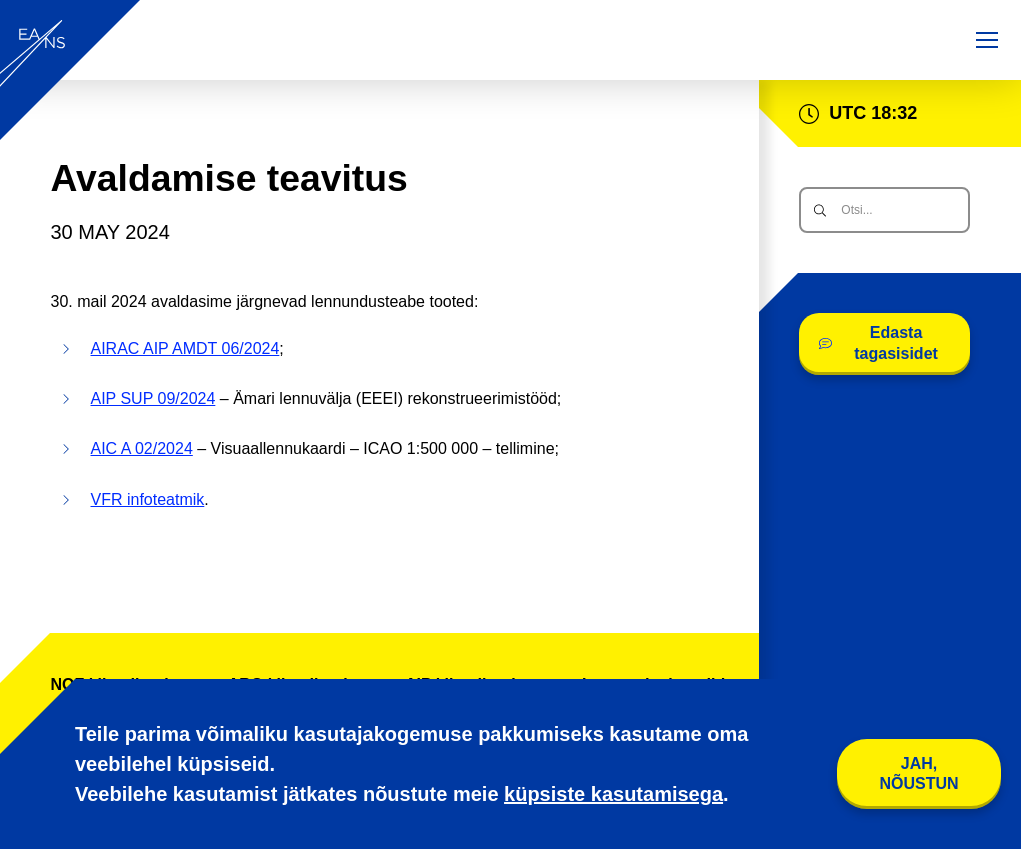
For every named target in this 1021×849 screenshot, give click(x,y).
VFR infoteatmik (148, 499)
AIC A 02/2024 (142, 448)
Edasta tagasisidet (878, 343)
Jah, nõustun (918, 773)
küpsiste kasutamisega (613, 794)
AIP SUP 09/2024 (153, 398)
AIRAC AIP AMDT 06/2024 (185, 348)
